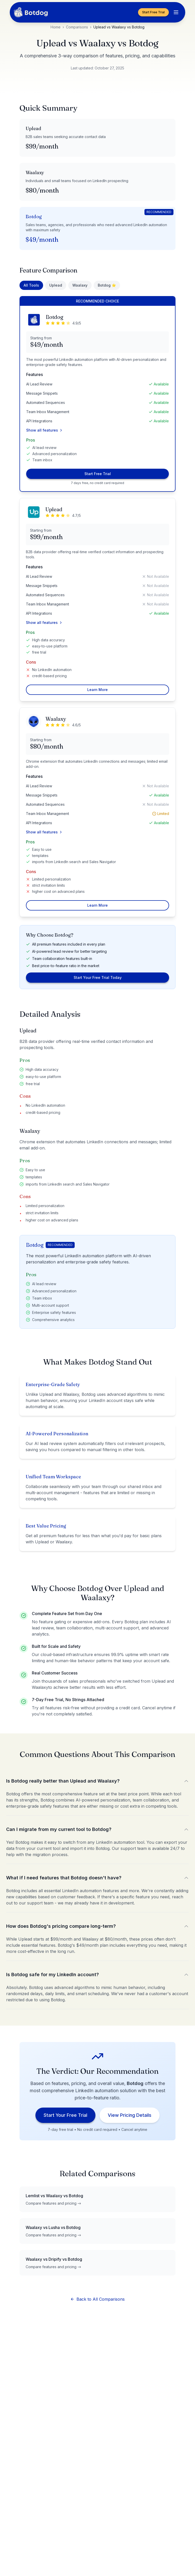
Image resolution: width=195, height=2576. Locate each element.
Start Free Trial (153, 12)
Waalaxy (79, 285)
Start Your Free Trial (65, 2115)
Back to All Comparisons (97, 2299)
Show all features (44, 430)
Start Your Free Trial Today (98, 977)
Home (56, 27)
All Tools (31, 285)
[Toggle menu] (176, 12)
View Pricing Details (129, 2115)
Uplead (55, 285)
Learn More (97, 689)
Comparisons (77, 27)
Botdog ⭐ (107, 285)
